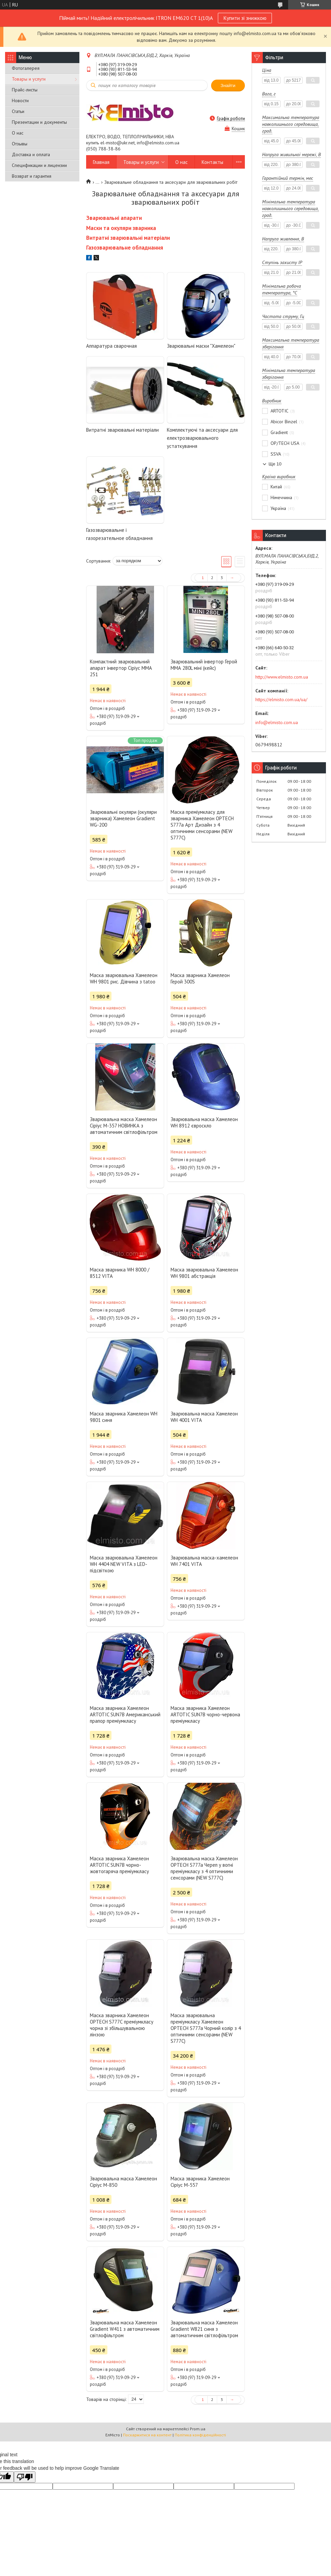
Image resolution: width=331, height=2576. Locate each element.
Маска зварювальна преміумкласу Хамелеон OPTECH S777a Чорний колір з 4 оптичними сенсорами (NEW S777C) (206, 2028)
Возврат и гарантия (31, 176)
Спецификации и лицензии (39, 165)
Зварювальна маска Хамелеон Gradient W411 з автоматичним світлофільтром (124, 2329)
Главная (101, 162)
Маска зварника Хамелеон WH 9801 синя (123, 1416)
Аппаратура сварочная (111, 346)
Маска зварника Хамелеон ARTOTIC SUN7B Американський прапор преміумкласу (125, 1714)
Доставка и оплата (31, 154)
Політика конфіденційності (200, 2434)
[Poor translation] (24, 2477)
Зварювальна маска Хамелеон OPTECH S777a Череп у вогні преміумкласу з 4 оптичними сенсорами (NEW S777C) (204, 1868)
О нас (17, 133)
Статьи (18, 111)
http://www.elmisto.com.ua (281, 677)
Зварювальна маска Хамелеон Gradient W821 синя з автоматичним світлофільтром (204, 2329)
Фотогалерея (26, 68)
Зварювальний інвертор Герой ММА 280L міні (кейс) (204, 664)
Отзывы (19, 144)
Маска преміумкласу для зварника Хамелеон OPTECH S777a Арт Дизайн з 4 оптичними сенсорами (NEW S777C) (202, 825)
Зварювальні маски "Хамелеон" (201, 346)
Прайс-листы (24, 90)
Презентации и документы (39, 122)
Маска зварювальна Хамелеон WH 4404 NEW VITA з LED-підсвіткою (123, 1564)
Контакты (212, 162)
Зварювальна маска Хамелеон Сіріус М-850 (123, 2181)
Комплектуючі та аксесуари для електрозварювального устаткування (202, 438)
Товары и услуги (29, 79)
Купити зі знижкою (244, 18)
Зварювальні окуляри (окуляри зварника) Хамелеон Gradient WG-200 (123, 818)
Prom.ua (197, 2428)
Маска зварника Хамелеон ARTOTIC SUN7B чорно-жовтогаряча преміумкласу (119, 1864)
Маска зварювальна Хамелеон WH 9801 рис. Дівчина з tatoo (123, 978)
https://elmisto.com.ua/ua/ (281, 699)
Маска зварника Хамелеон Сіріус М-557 (200, 2181)
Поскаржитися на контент (147, 2434)
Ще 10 (275, 463)
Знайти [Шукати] (228, 85)
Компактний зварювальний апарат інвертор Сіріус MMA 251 (121, 668)
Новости (20, 100)
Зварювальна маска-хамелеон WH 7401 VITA (204, 1560)
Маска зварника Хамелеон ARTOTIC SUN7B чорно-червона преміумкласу (205, 1714)
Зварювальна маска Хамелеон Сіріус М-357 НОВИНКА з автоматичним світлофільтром (123, 1125)
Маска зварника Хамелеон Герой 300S (200, 978)
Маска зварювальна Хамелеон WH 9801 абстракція (204, 1272)
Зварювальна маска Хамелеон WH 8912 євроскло (204, 1122)
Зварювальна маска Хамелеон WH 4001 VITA (204, 1416)
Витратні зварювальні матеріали (122, 430)
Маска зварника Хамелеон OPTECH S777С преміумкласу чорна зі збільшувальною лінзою (121, 2025)
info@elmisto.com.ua (276, 722)
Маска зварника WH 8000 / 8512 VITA (119, 1272)
